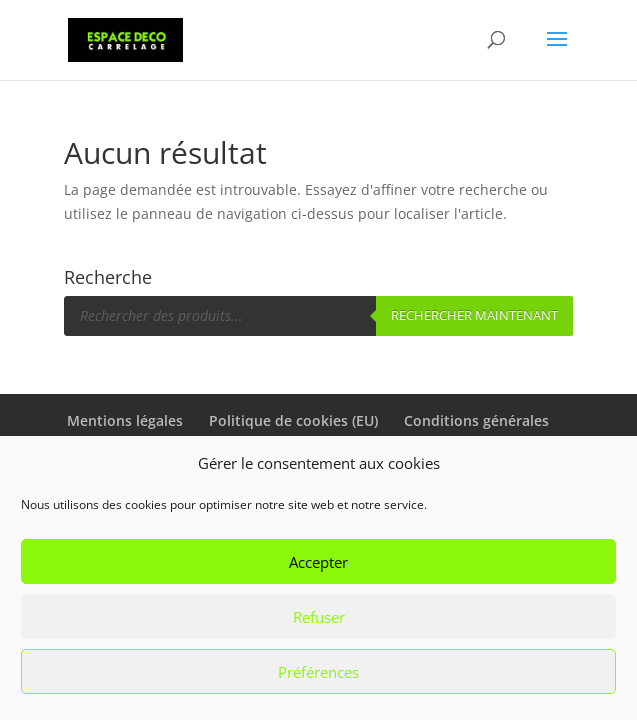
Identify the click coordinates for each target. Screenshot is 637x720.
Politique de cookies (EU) (293, 420)
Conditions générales (476, 420)
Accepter (318, 562)
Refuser (319, 617)
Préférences (318, 672)
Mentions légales (125, 420)
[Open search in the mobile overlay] (319, 316)
